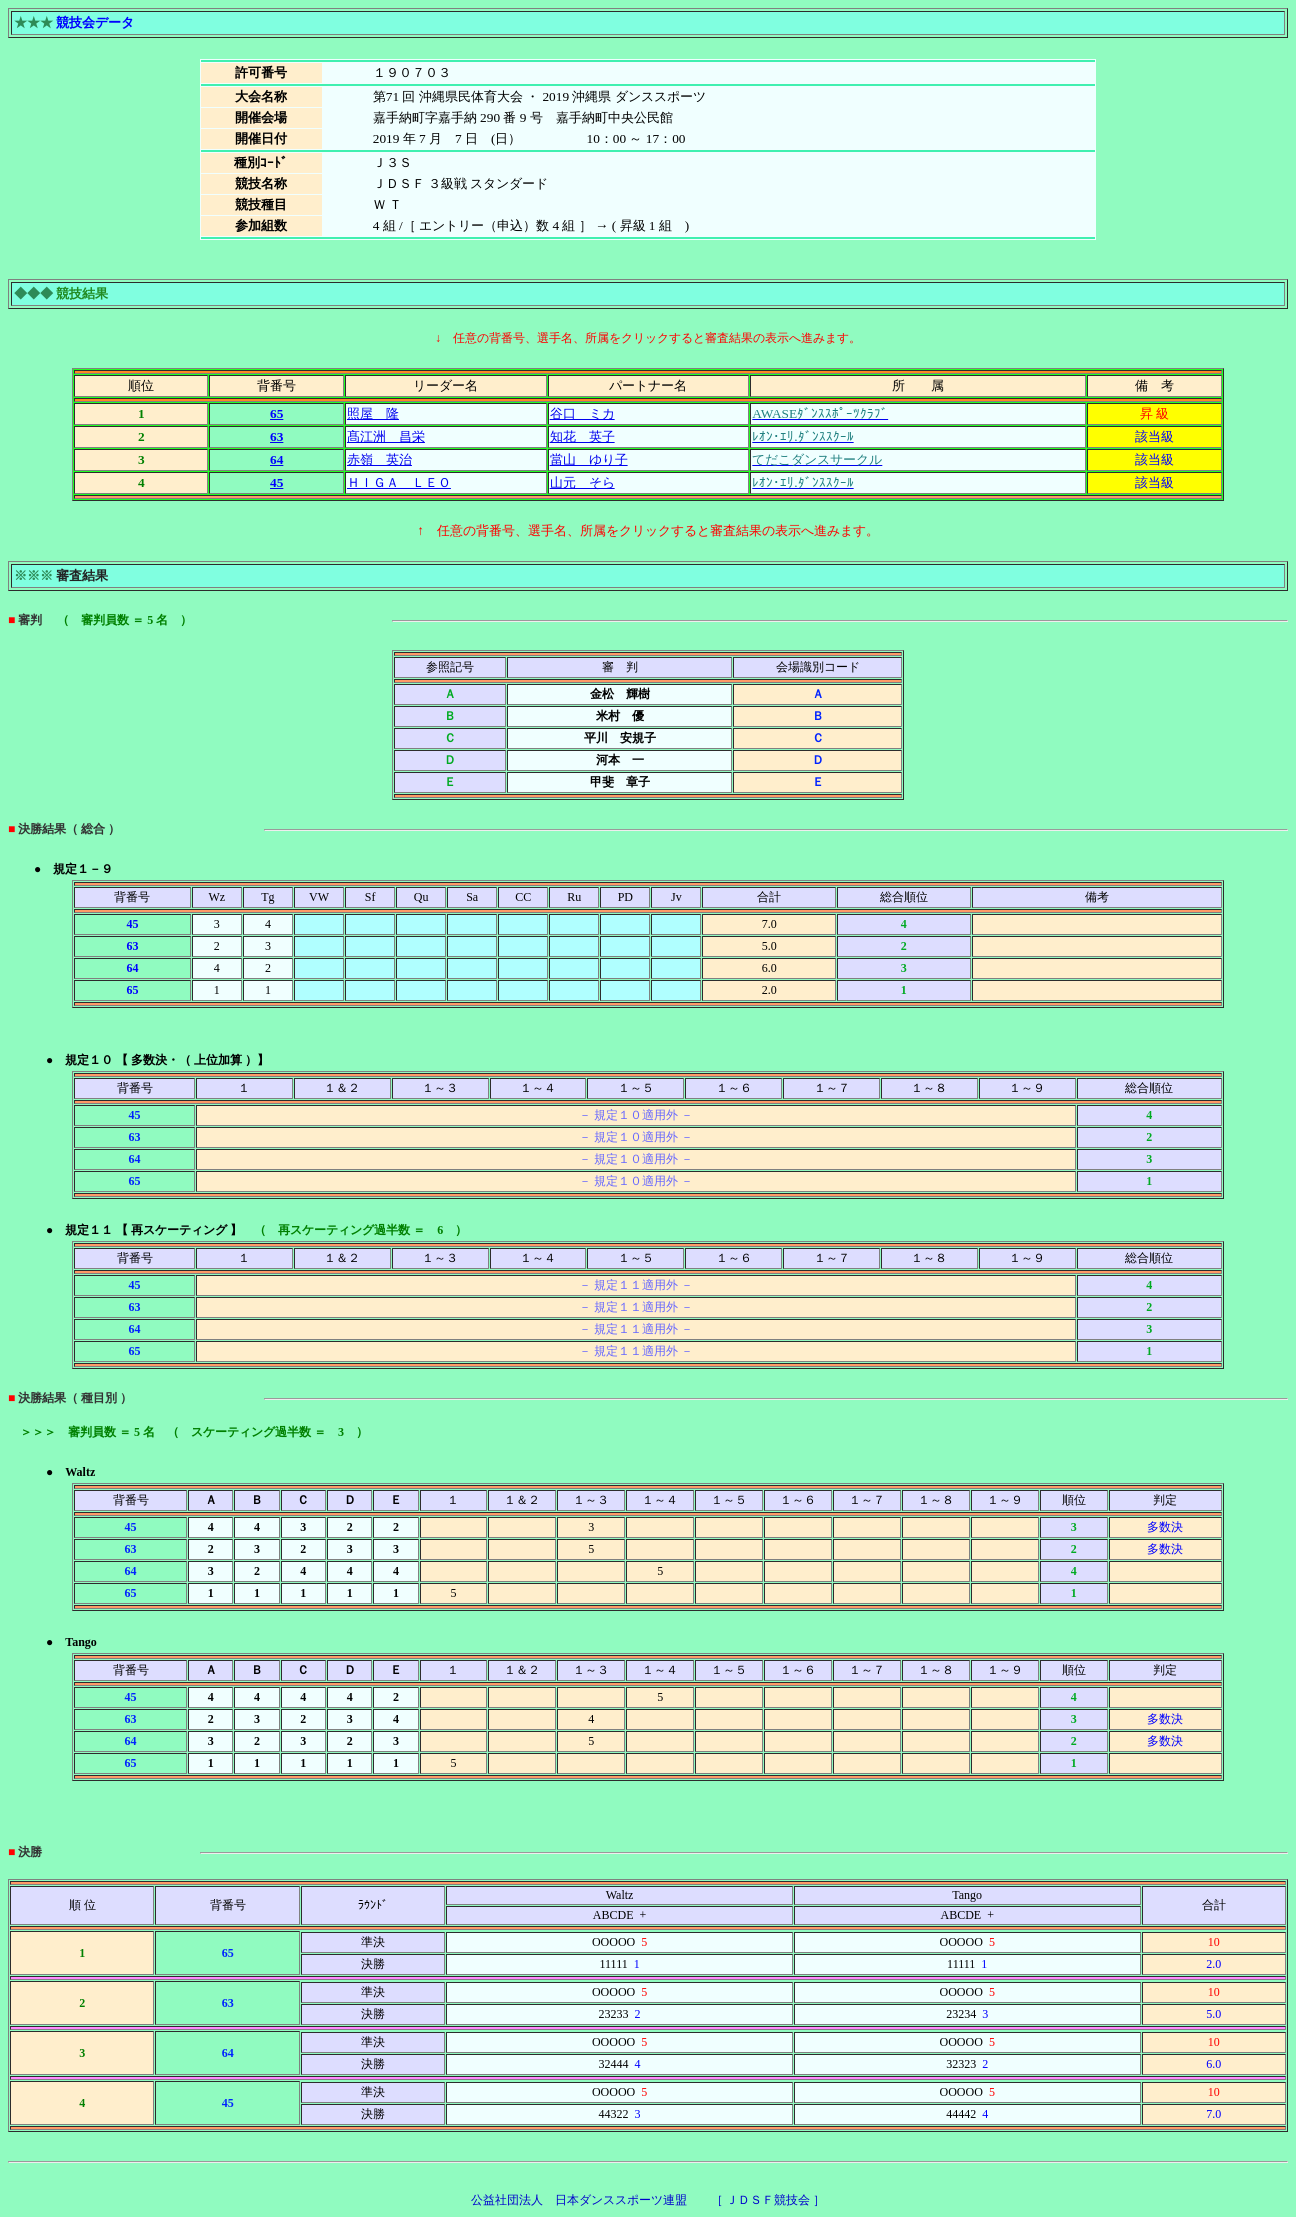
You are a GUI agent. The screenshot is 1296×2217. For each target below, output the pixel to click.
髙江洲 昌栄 (386, 436)
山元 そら (582, 482)
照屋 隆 (373, 413)
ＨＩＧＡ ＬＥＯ (399, 482)
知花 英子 (582, 436)
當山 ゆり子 (589, 459)
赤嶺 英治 (379, 459)
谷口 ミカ (582, 413)
